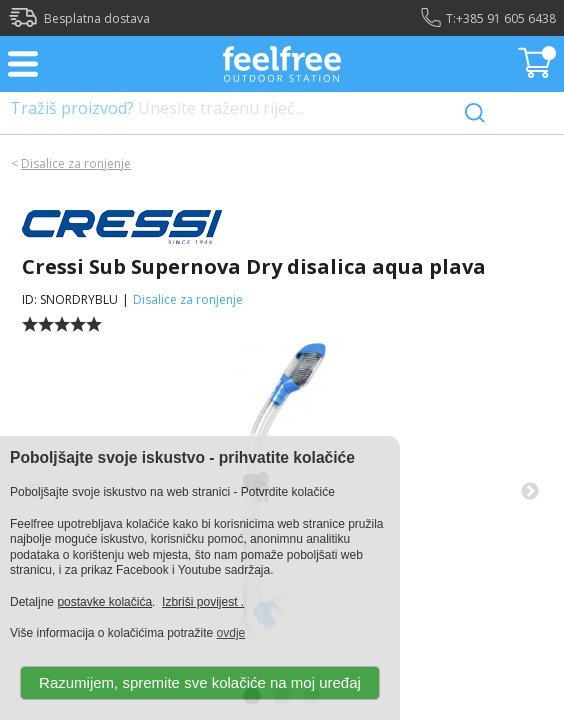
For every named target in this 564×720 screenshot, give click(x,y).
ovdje (231, 633)
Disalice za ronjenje (76, 163)
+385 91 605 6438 (506, 18)
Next (530, 492)
